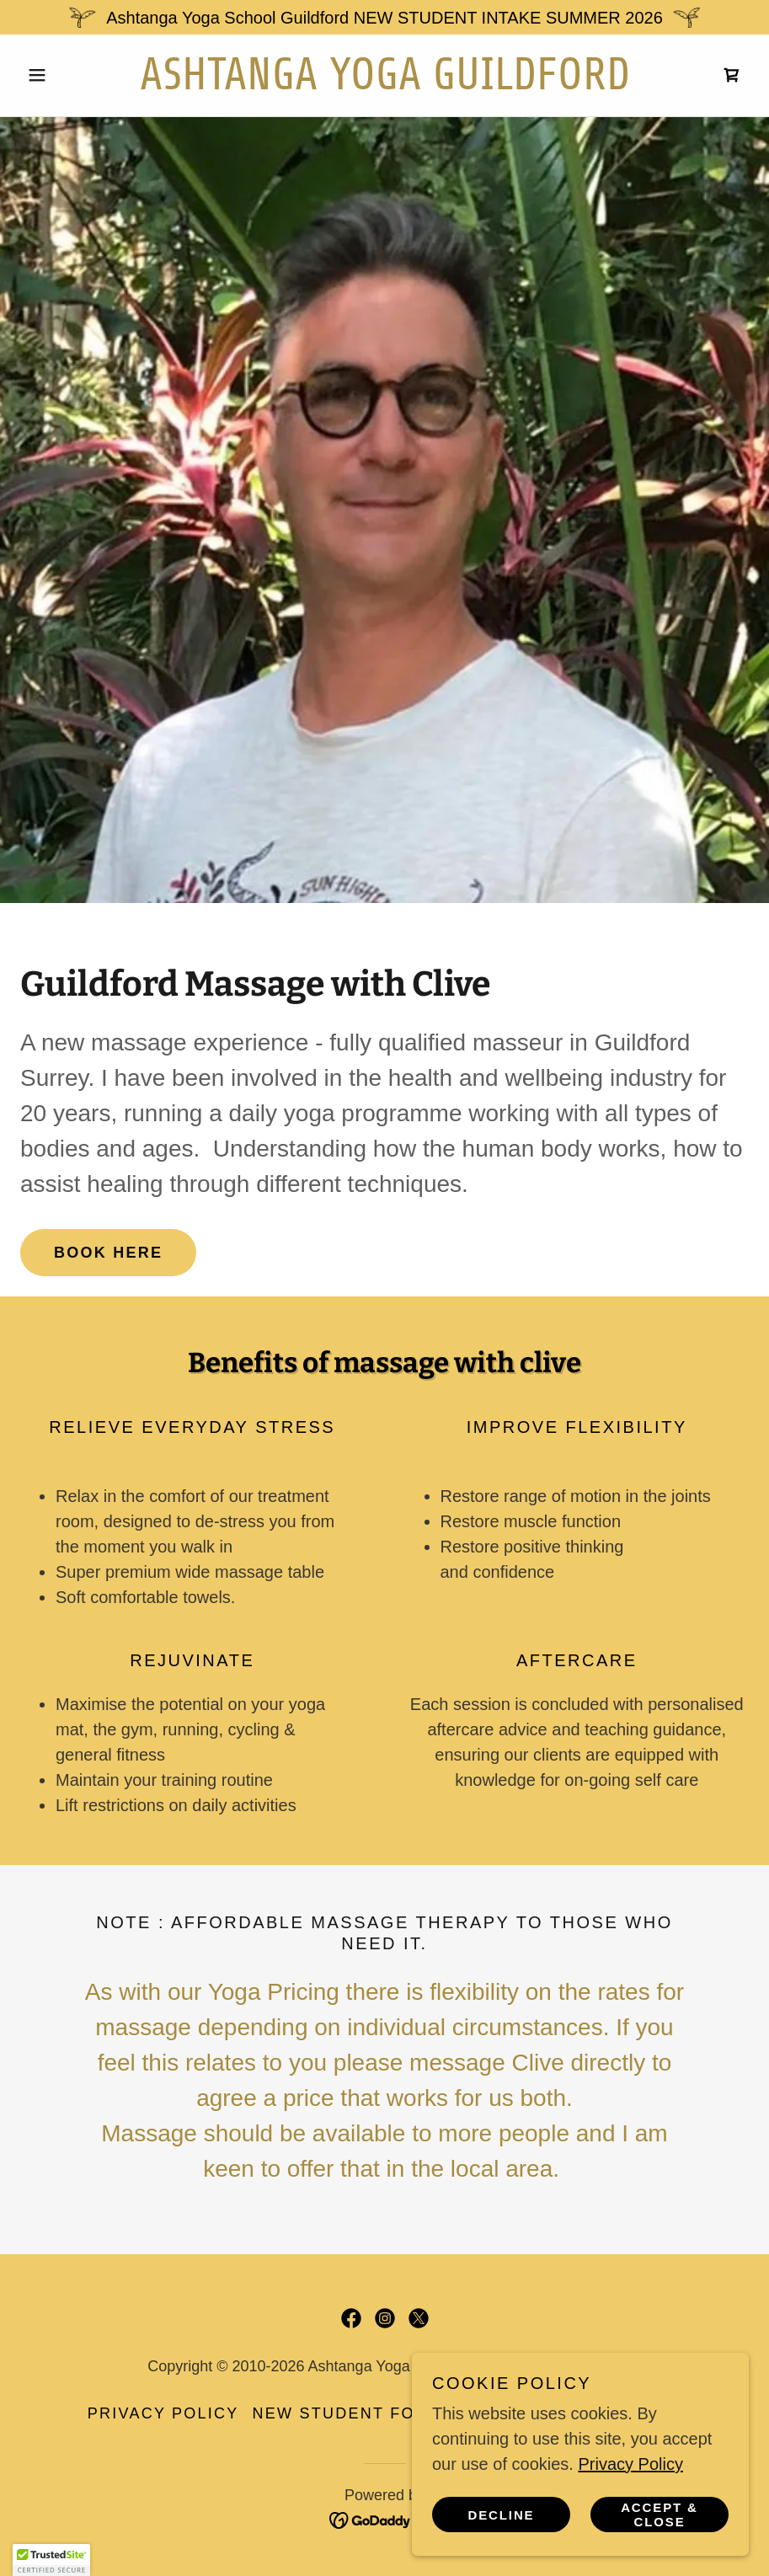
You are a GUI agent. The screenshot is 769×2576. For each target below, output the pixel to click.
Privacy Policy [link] (163, 2413)
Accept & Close (659, 2514)
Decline (501, 2515)
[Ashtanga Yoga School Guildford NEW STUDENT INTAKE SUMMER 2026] (384, 17)
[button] (75, 75)
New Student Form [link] (348, 2413)
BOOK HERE (108, 1252)
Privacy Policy (630, 2464)
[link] (385, 83)
